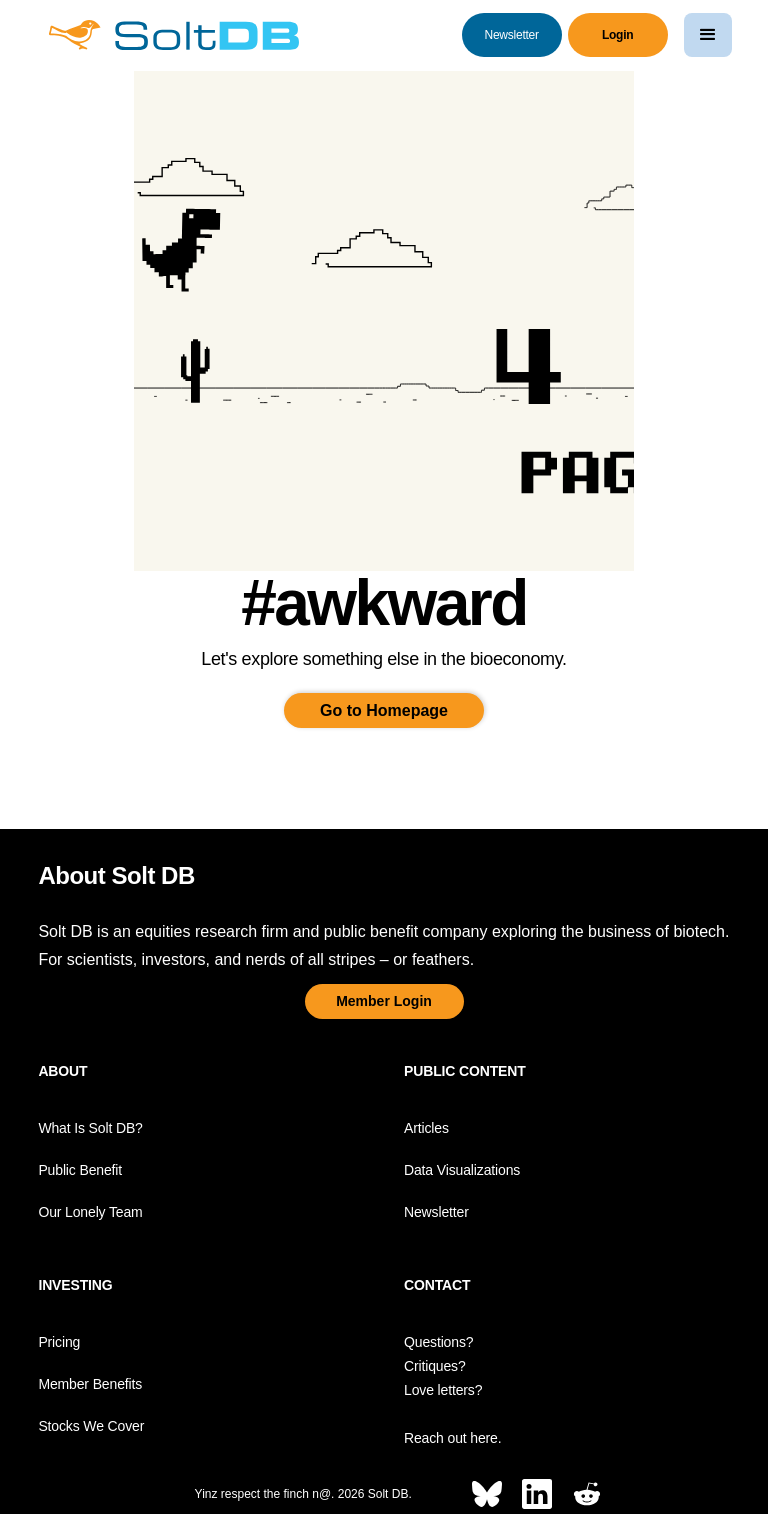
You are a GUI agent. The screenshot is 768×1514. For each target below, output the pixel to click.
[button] (708, 35)
